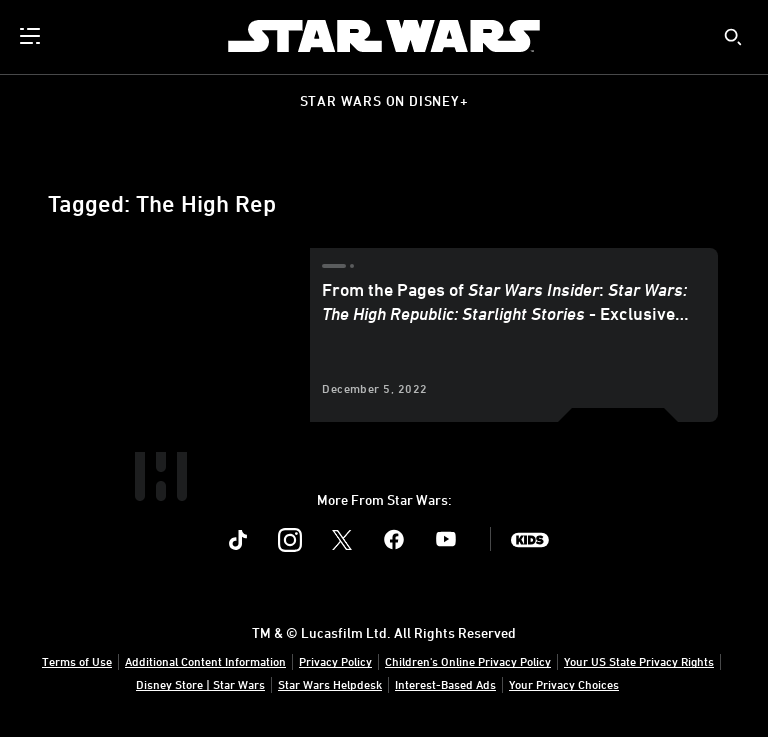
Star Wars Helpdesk (330, 684)
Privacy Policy (335, 661)
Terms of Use (77, 661)
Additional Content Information (205, 661)
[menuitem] (32, 36)
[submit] (733, 37)
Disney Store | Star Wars (200, 684)
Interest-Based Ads (445, 684)
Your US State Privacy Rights (639, 661)
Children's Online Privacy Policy (468, 661)
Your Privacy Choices (564, 684)
